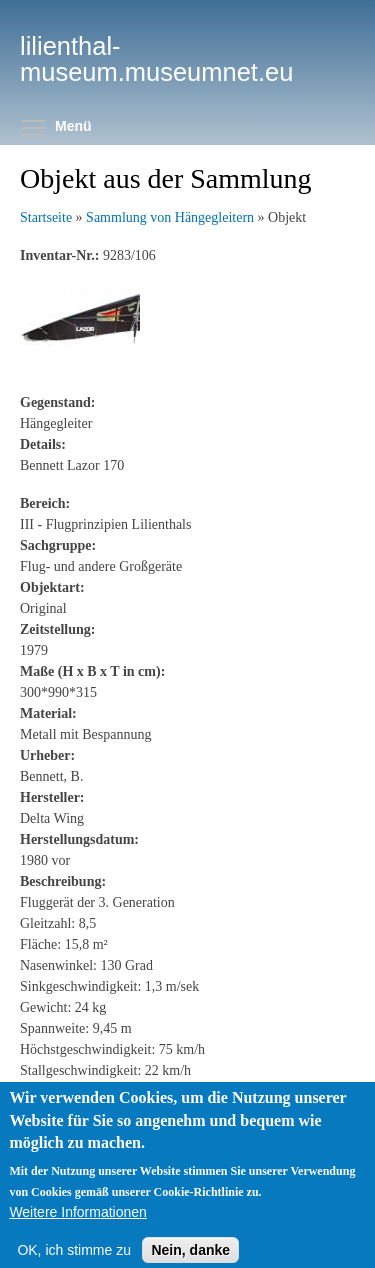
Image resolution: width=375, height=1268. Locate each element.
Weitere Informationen (77, 1225)
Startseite (46, 217)
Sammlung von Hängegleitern (170, 217)
